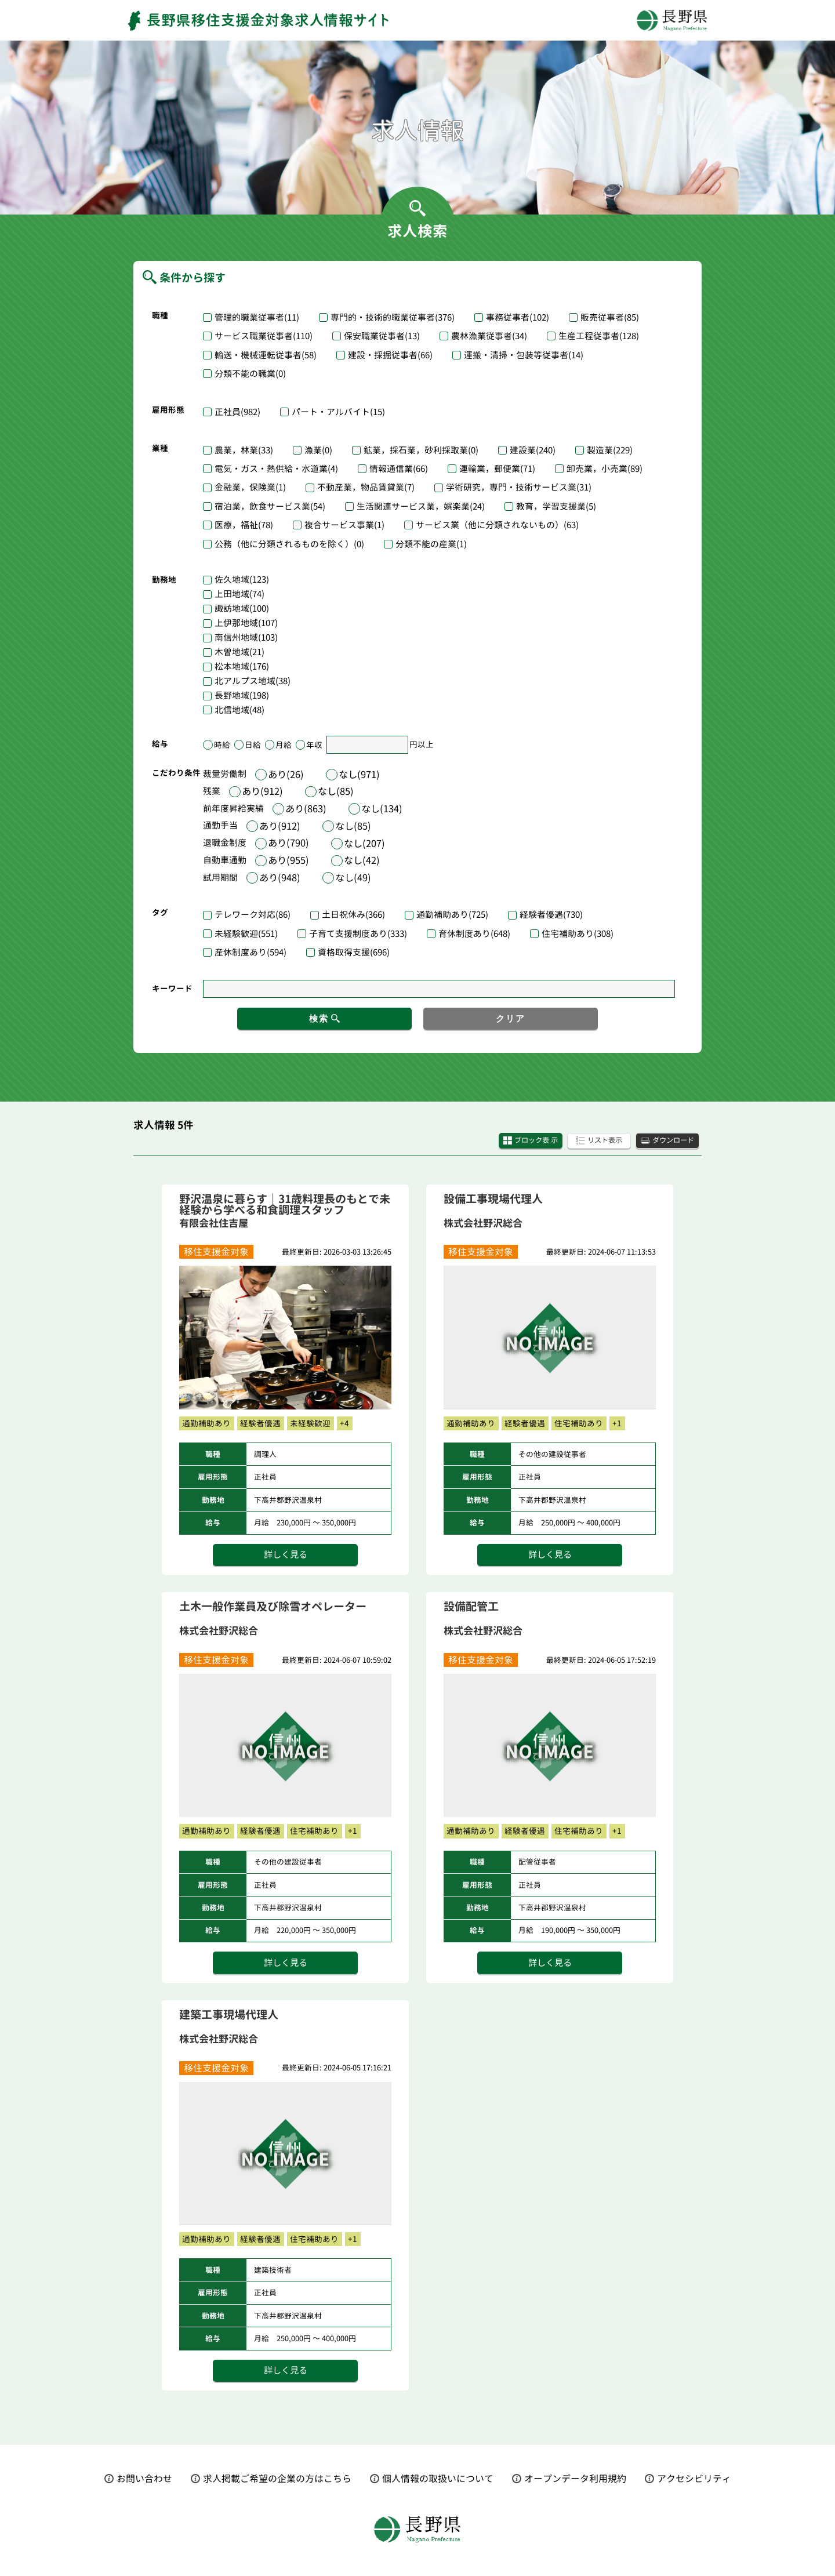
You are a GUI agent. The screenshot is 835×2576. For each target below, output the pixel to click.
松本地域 (242, 667)
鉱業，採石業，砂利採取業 (421, 450)
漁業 (318, 450)
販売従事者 (609, 317)
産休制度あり (250, 952)
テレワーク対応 (253, 915)
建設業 (533, 450)
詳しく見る (285, 1556)
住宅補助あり (577, 934)
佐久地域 (242, 580)
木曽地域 (239, 652)
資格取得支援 (354, 952)
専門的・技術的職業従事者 (393, 317)
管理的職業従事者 (257, 317)
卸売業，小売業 (604, 469)
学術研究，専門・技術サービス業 (518, 487)
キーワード (172, 988)
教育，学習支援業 (556, 506)
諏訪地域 (242, 609)
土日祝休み (353, 915)
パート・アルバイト (338, 412)
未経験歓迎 (246, 934)
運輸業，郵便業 (497, 469)
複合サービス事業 (344, 525)
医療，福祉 (244, 525)
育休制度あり (474, 934)
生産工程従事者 (598, 336)
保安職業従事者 (382, 336)
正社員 (237, 412)
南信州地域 (246, 638)
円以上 (421, 744)
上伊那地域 (246, 623)
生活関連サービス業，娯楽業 (421, 506)
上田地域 (239, 594)
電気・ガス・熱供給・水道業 (276, 469)
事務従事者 (517, 317)
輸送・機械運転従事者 (266, 355)
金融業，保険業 (250, 487)
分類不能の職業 (250, 374)
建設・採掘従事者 (390, 355)
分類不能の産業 (431, 544)
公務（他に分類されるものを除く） (289, 544)
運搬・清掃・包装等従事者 (523, 355)
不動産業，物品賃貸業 (366, 487)
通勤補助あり (452, 915)
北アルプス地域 (253, 681)
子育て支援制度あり (358, 934)
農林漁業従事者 (489, 336)
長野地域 (242, 696)
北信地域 (239, 710)
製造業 (610, 450)
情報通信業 (398, 469)
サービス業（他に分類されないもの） (497, 525)
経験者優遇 (551, 915)
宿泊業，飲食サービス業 (270, 506)
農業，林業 (244, 450)
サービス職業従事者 (264, 336)
